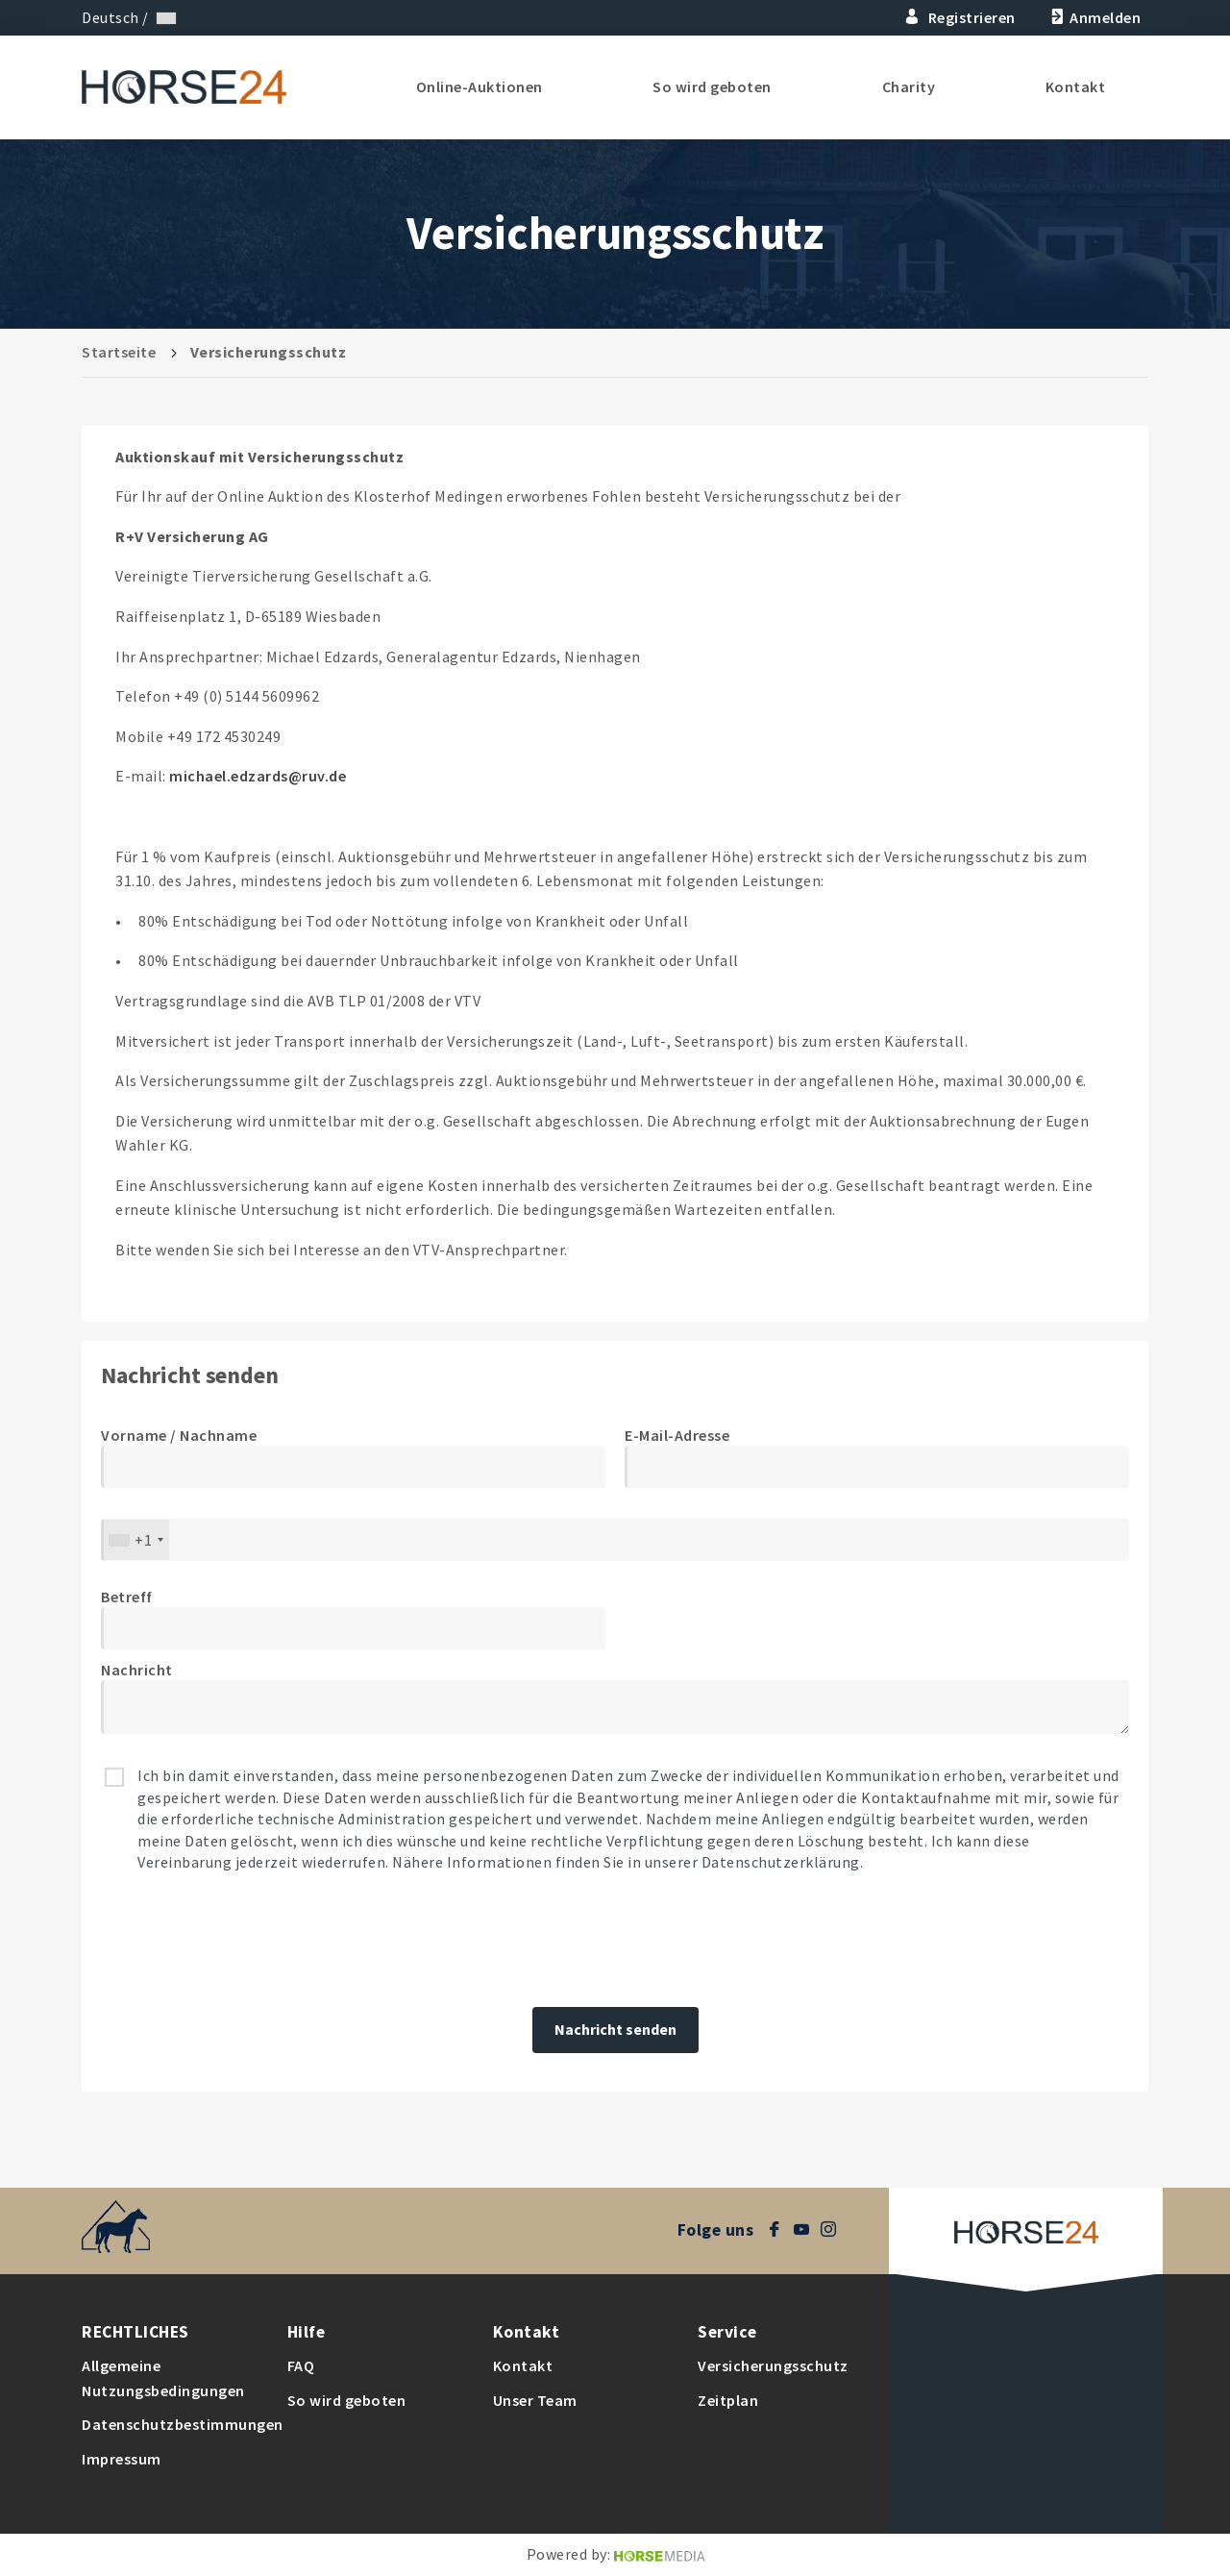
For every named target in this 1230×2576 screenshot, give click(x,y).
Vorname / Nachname (179, 1435)
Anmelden (1094, 17)
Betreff (127, 1596)
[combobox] (135, 1540)
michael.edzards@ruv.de (257, 775)
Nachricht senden (615, 2029)
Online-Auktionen (479, 86)
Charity (909, 86)
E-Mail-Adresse (677, 1435)
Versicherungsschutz (773, 2365)
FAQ (301, 2365)
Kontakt (1076, 86)
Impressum (121, 2458)
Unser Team (535, 2400)
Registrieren (960, 17)
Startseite (119, 351)
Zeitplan (728, 2400)
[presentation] (247, 1940)
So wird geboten (712, 86)
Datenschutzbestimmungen (182, 2424)
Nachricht (137, 1669)
